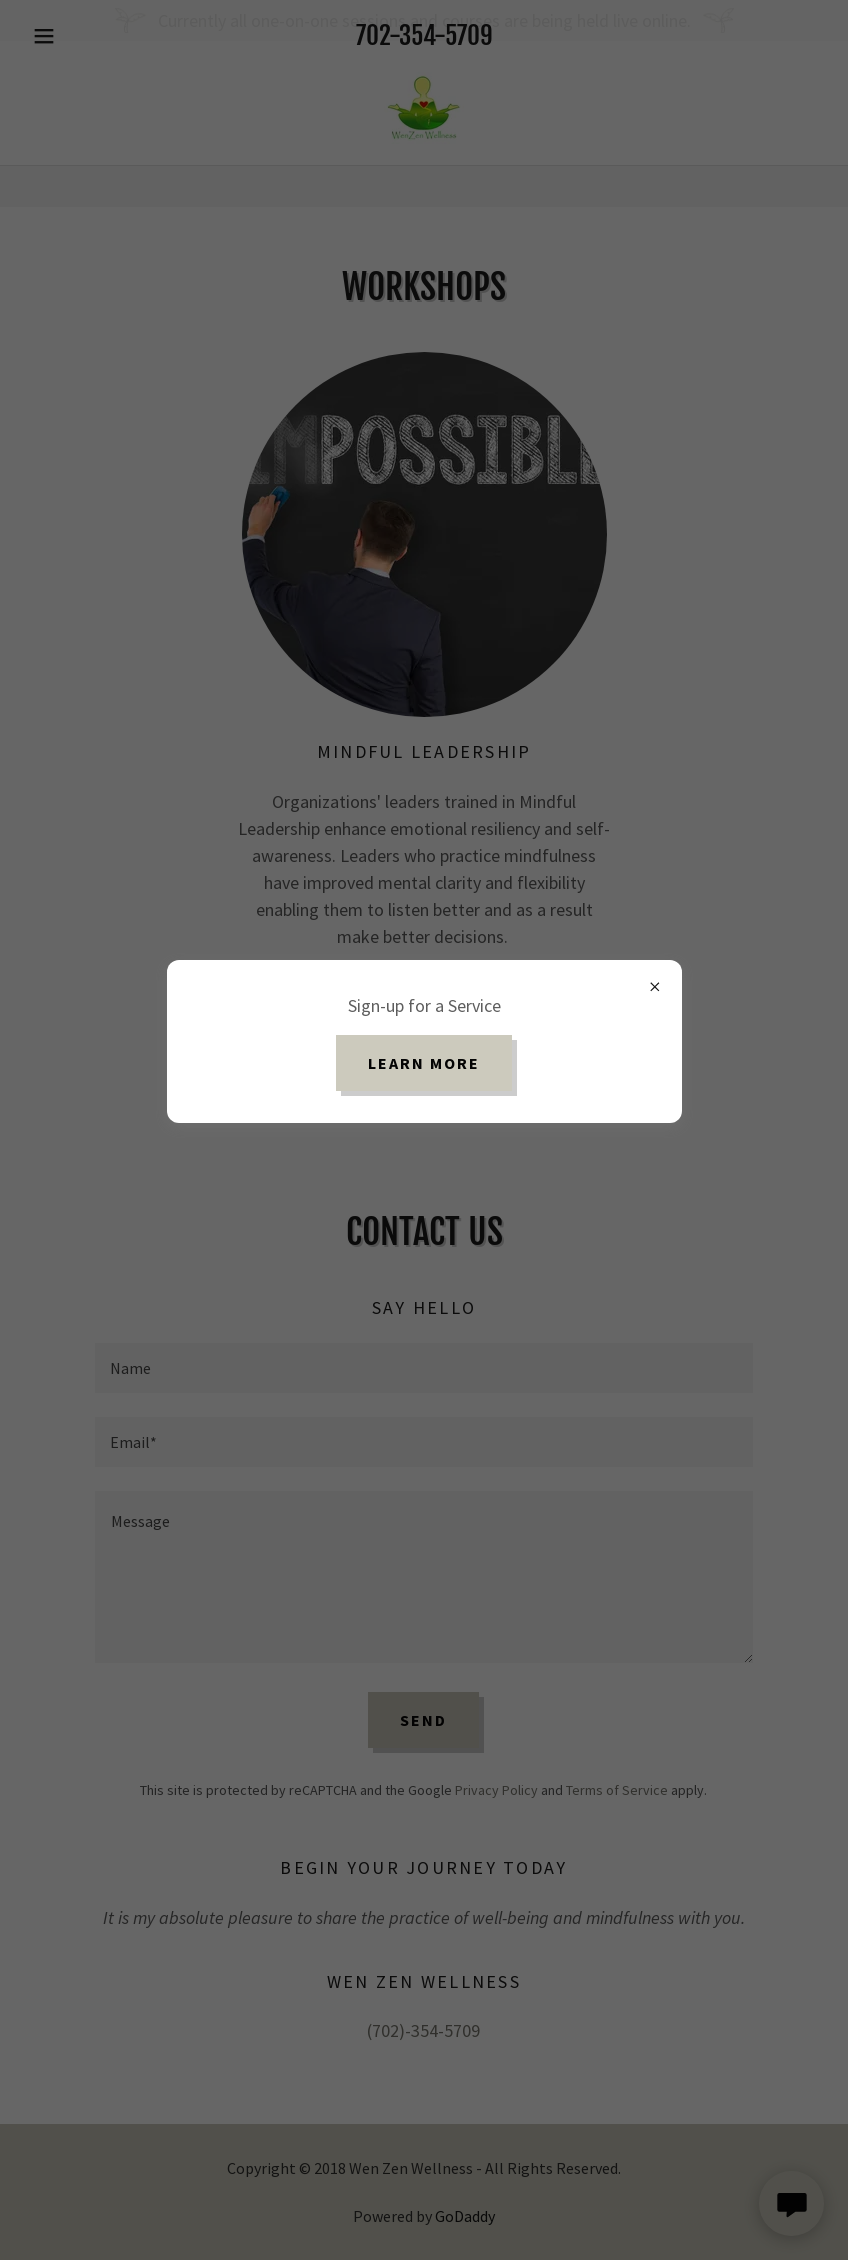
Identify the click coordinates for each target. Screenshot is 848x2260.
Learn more (424, 1063)
